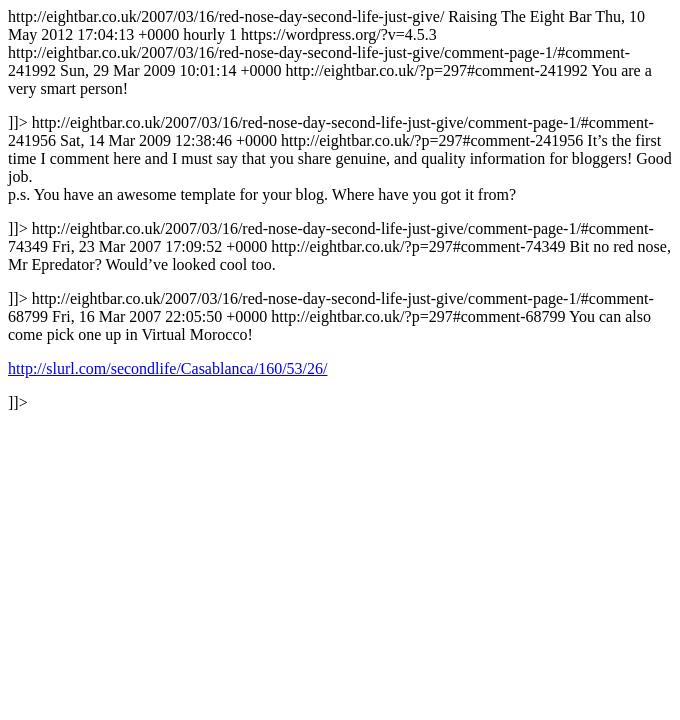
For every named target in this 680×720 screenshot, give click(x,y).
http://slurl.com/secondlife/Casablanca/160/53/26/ (168, 368)
